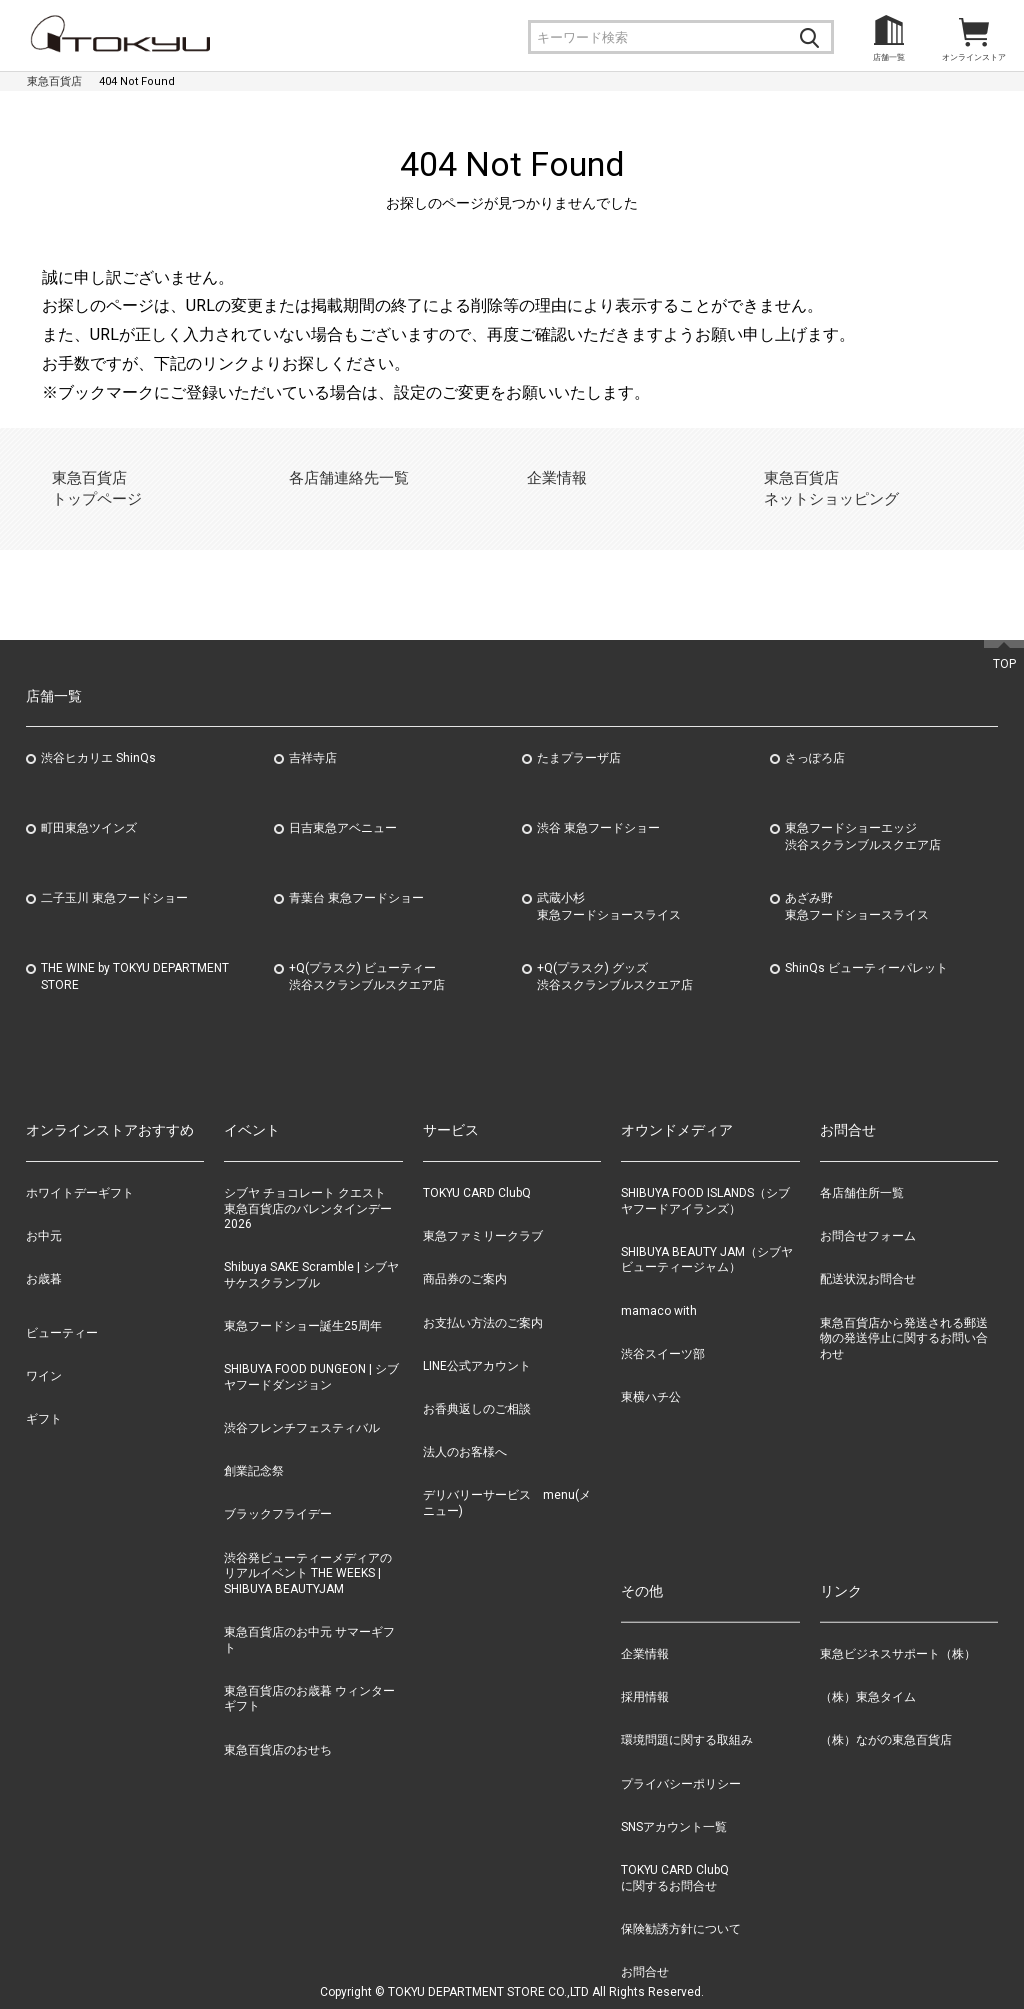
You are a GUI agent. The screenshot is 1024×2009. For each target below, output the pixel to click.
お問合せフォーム (868, 1213)
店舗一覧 (889, 57)
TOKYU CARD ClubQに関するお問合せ (675, 1854)
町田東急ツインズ (89, 805)
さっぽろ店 (815, 735)
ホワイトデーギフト (80, 1169)
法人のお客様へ (465, 1428)
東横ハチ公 (651, 1373)
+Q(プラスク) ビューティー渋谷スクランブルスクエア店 (367, 953)
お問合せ (645, 1948)
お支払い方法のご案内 (483, 1299)
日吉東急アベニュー (343, 805)
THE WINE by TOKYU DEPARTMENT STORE (135, 953)
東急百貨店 (54, 81)
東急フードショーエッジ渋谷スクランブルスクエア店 (863, 813)
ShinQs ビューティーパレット (866, 945)
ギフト (44, 1395)
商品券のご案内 (465, 1256)
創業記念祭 (254, 1448)
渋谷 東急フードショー (598, 805)
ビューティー (62, 1309)
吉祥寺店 (313, 735)
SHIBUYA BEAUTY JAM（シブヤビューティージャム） (707, 1236)
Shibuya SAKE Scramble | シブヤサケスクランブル (311, 1252)
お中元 (44, 1213)
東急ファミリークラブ (483, 1213)
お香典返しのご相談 (477, 1385)
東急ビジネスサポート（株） (898, 1630)
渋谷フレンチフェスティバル (302, 1404)
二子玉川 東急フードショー (114, 875)
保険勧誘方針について (681, 1905)
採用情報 (645, 1673)
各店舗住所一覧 (862, 1169)
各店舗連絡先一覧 (342, 476)
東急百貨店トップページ (92, 476)
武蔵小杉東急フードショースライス (609, 883)
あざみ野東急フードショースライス (857, 883)
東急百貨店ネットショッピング (823, 476)
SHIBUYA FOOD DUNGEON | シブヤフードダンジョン (311, 1354)
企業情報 (554, 476)
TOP (1004, 640)
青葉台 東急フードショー (356, 875)
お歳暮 (44, 1256)
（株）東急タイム (868, 1673)
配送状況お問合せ (868, 1256)
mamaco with (659, 1287)
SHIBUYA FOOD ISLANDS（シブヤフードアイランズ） (705, 1177)
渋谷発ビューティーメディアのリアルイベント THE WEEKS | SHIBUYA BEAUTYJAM (308, 1549)
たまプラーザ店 (579, 735)
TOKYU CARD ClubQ (477, 1169)
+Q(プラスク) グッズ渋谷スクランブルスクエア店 (615, 953)
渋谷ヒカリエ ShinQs (98, 735)
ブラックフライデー (278, 1491)
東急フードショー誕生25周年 (303, 1302)
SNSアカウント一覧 (674, 1803)
